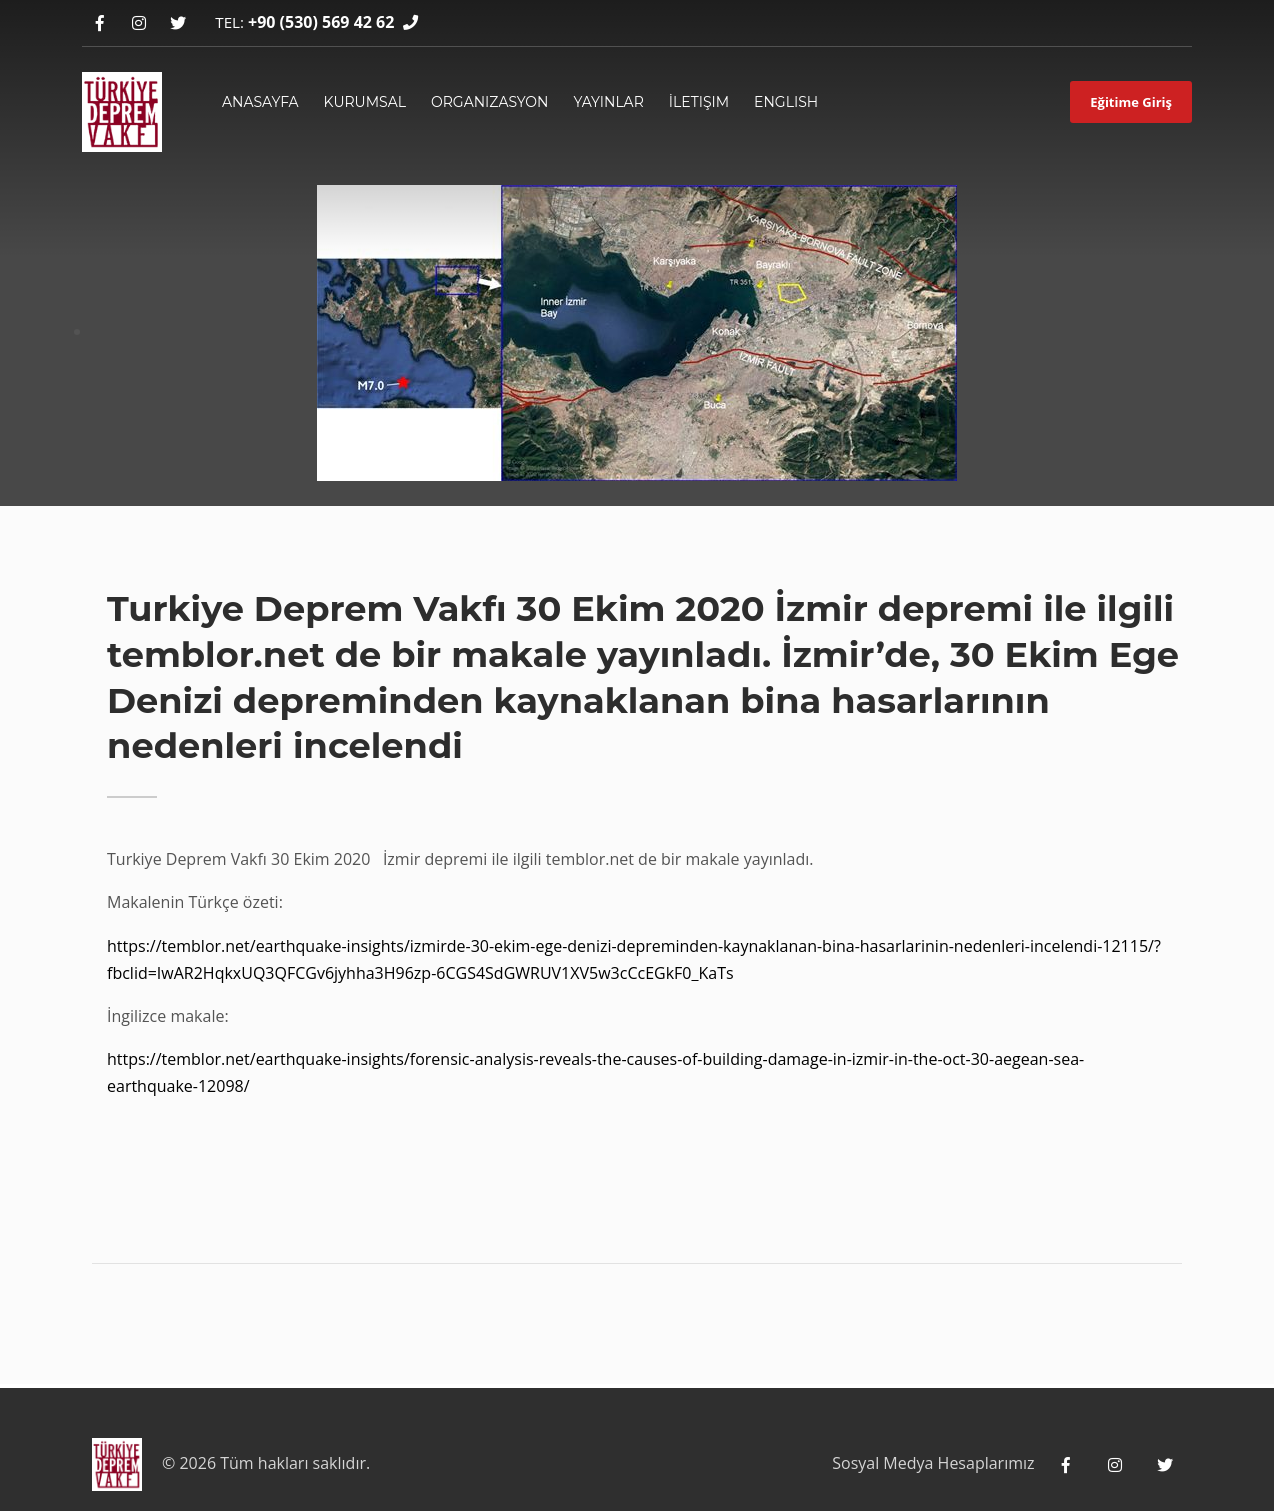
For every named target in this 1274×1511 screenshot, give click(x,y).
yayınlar (608, 102)
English (786, 102)
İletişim (699, 102)
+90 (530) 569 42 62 (321, 22)
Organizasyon (490, 102)
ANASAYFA (260, 102)
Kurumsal (365, 102)
